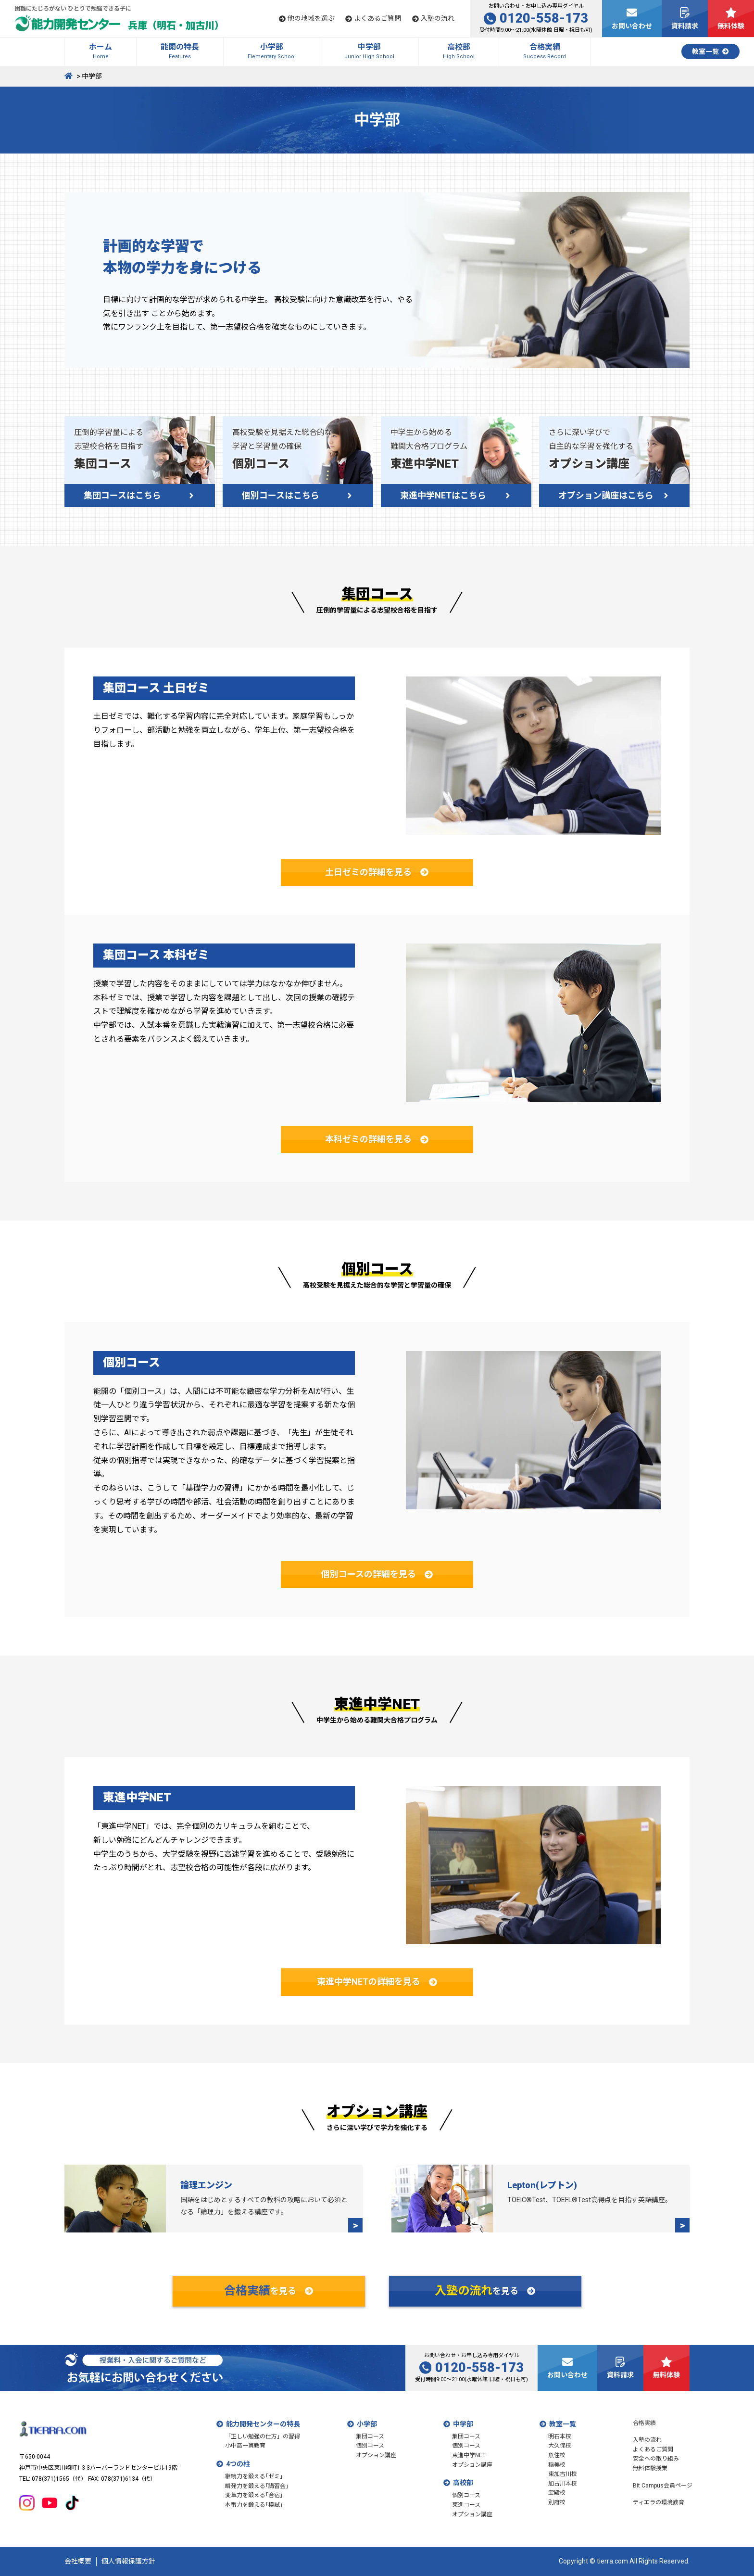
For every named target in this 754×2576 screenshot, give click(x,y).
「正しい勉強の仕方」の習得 (262, 2436)
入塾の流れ (647, 2439)
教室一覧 (562, 2424)
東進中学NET (469, 2455)
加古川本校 (562, 2483)
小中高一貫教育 (245, 2445)
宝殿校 (557, 2492)
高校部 (463, 2483)
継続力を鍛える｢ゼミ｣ (254, 2476)
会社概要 (77, 2561)
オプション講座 (376, 2455)
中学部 (463, 2424)
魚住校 (557, 2455)
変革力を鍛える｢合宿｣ (254, 2495)
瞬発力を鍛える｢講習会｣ (257, 2486)
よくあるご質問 (653, 2449)
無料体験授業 (650, 2468)
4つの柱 (238, 2464)
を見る (268, 2291)
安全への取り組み (656, 2458)
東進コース (466, 2504)
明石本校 (559, 2436)
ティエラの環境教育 (658, 2502)
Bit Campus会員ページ (662, 2485)
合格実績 (644, 2423)
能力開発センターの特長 (263, 2424)
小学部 (367, 2424)
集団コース (370, 2436)
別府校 (557, 2502)
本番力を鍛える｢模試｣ (254, 2504)
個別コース (370, 2445)
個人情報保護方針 (128, 2561)
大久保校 (559, 2445)
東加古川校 (562, 2474)
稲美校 (557, 2464)
